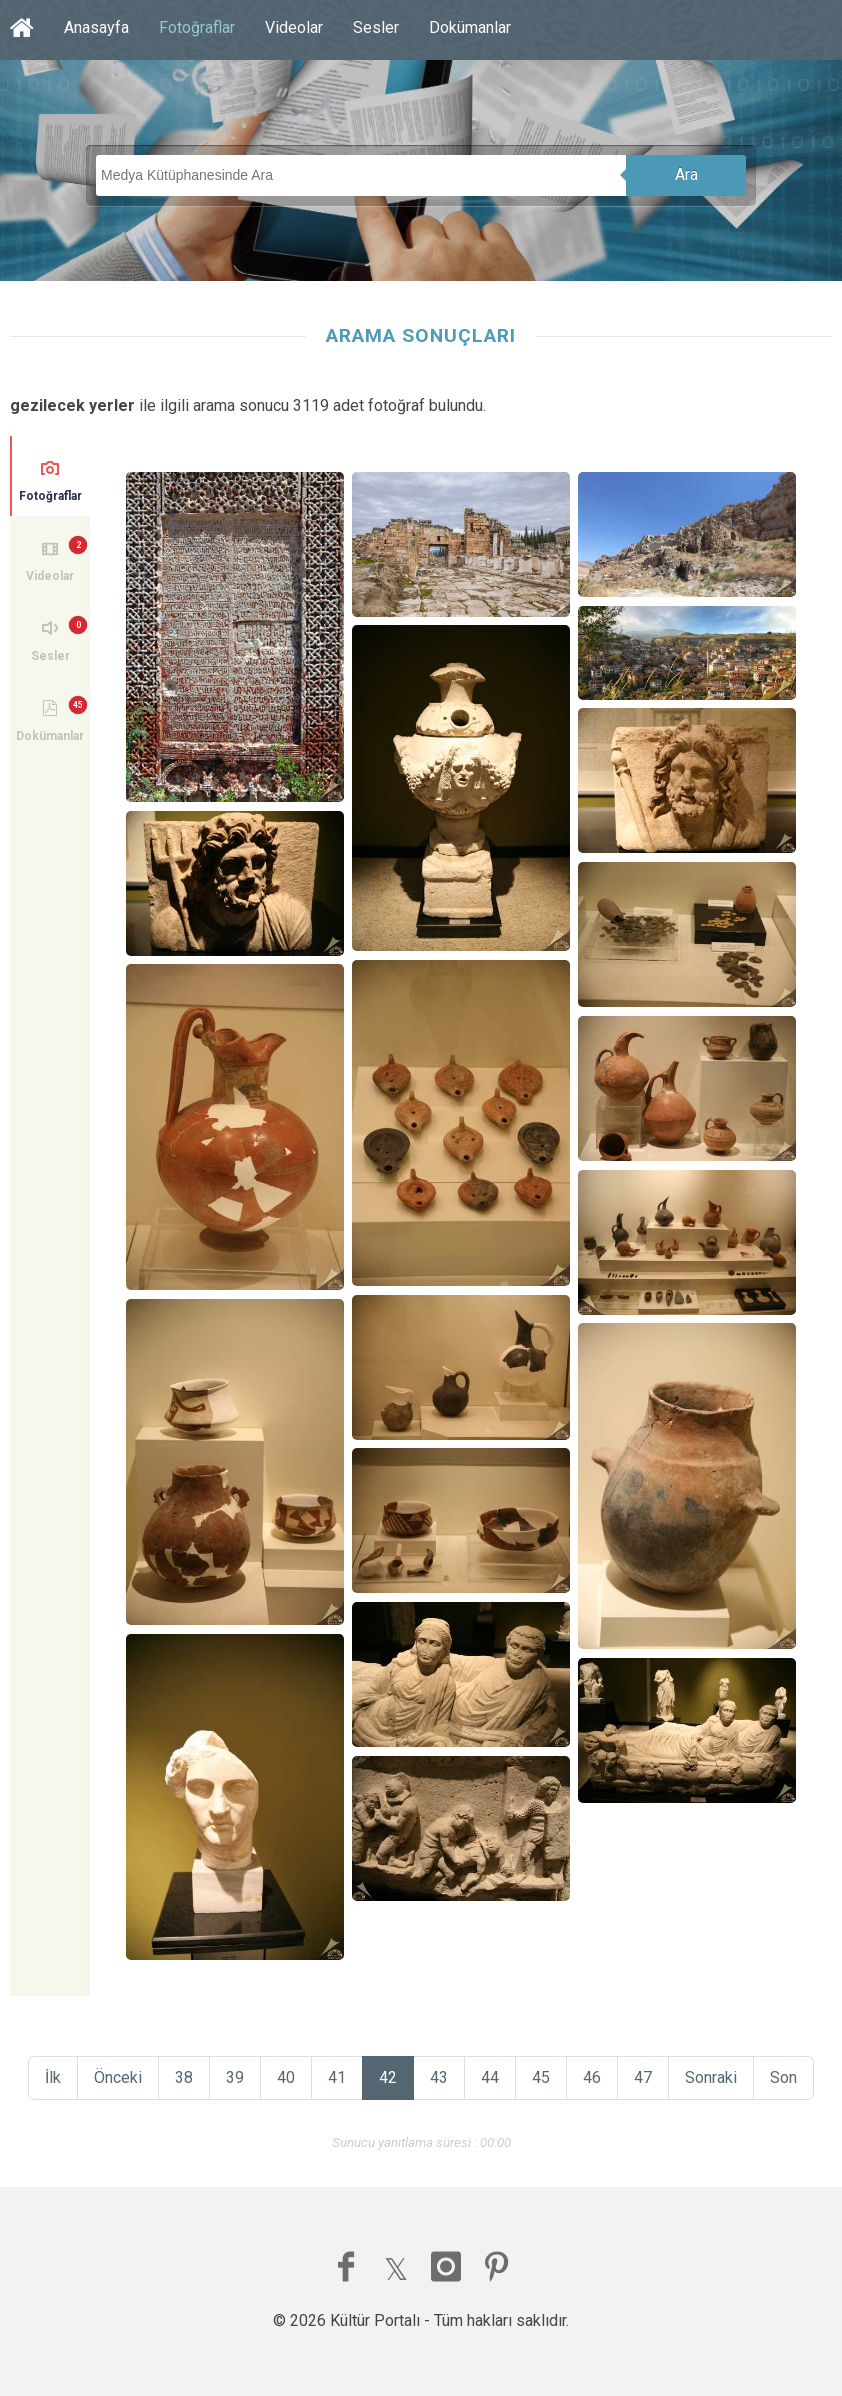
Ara (686, 174)
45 (541, 2077)
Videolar (294, 27)
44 (490, 2077)
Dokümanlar (470, 27)
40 (286, 2077)
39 (235, 2077)
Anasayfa (96, 27)
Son (783, 2077)
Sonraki (711, 2077)
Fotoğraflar (197, 27)
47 (643, 2077)
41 (337, 2077)
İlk (53, 2077)
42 (388, 2077)
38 (184, 2077)
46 (592, 2077)
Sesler (376, 27)
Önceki (118, 2077)
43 (439, 2077)
